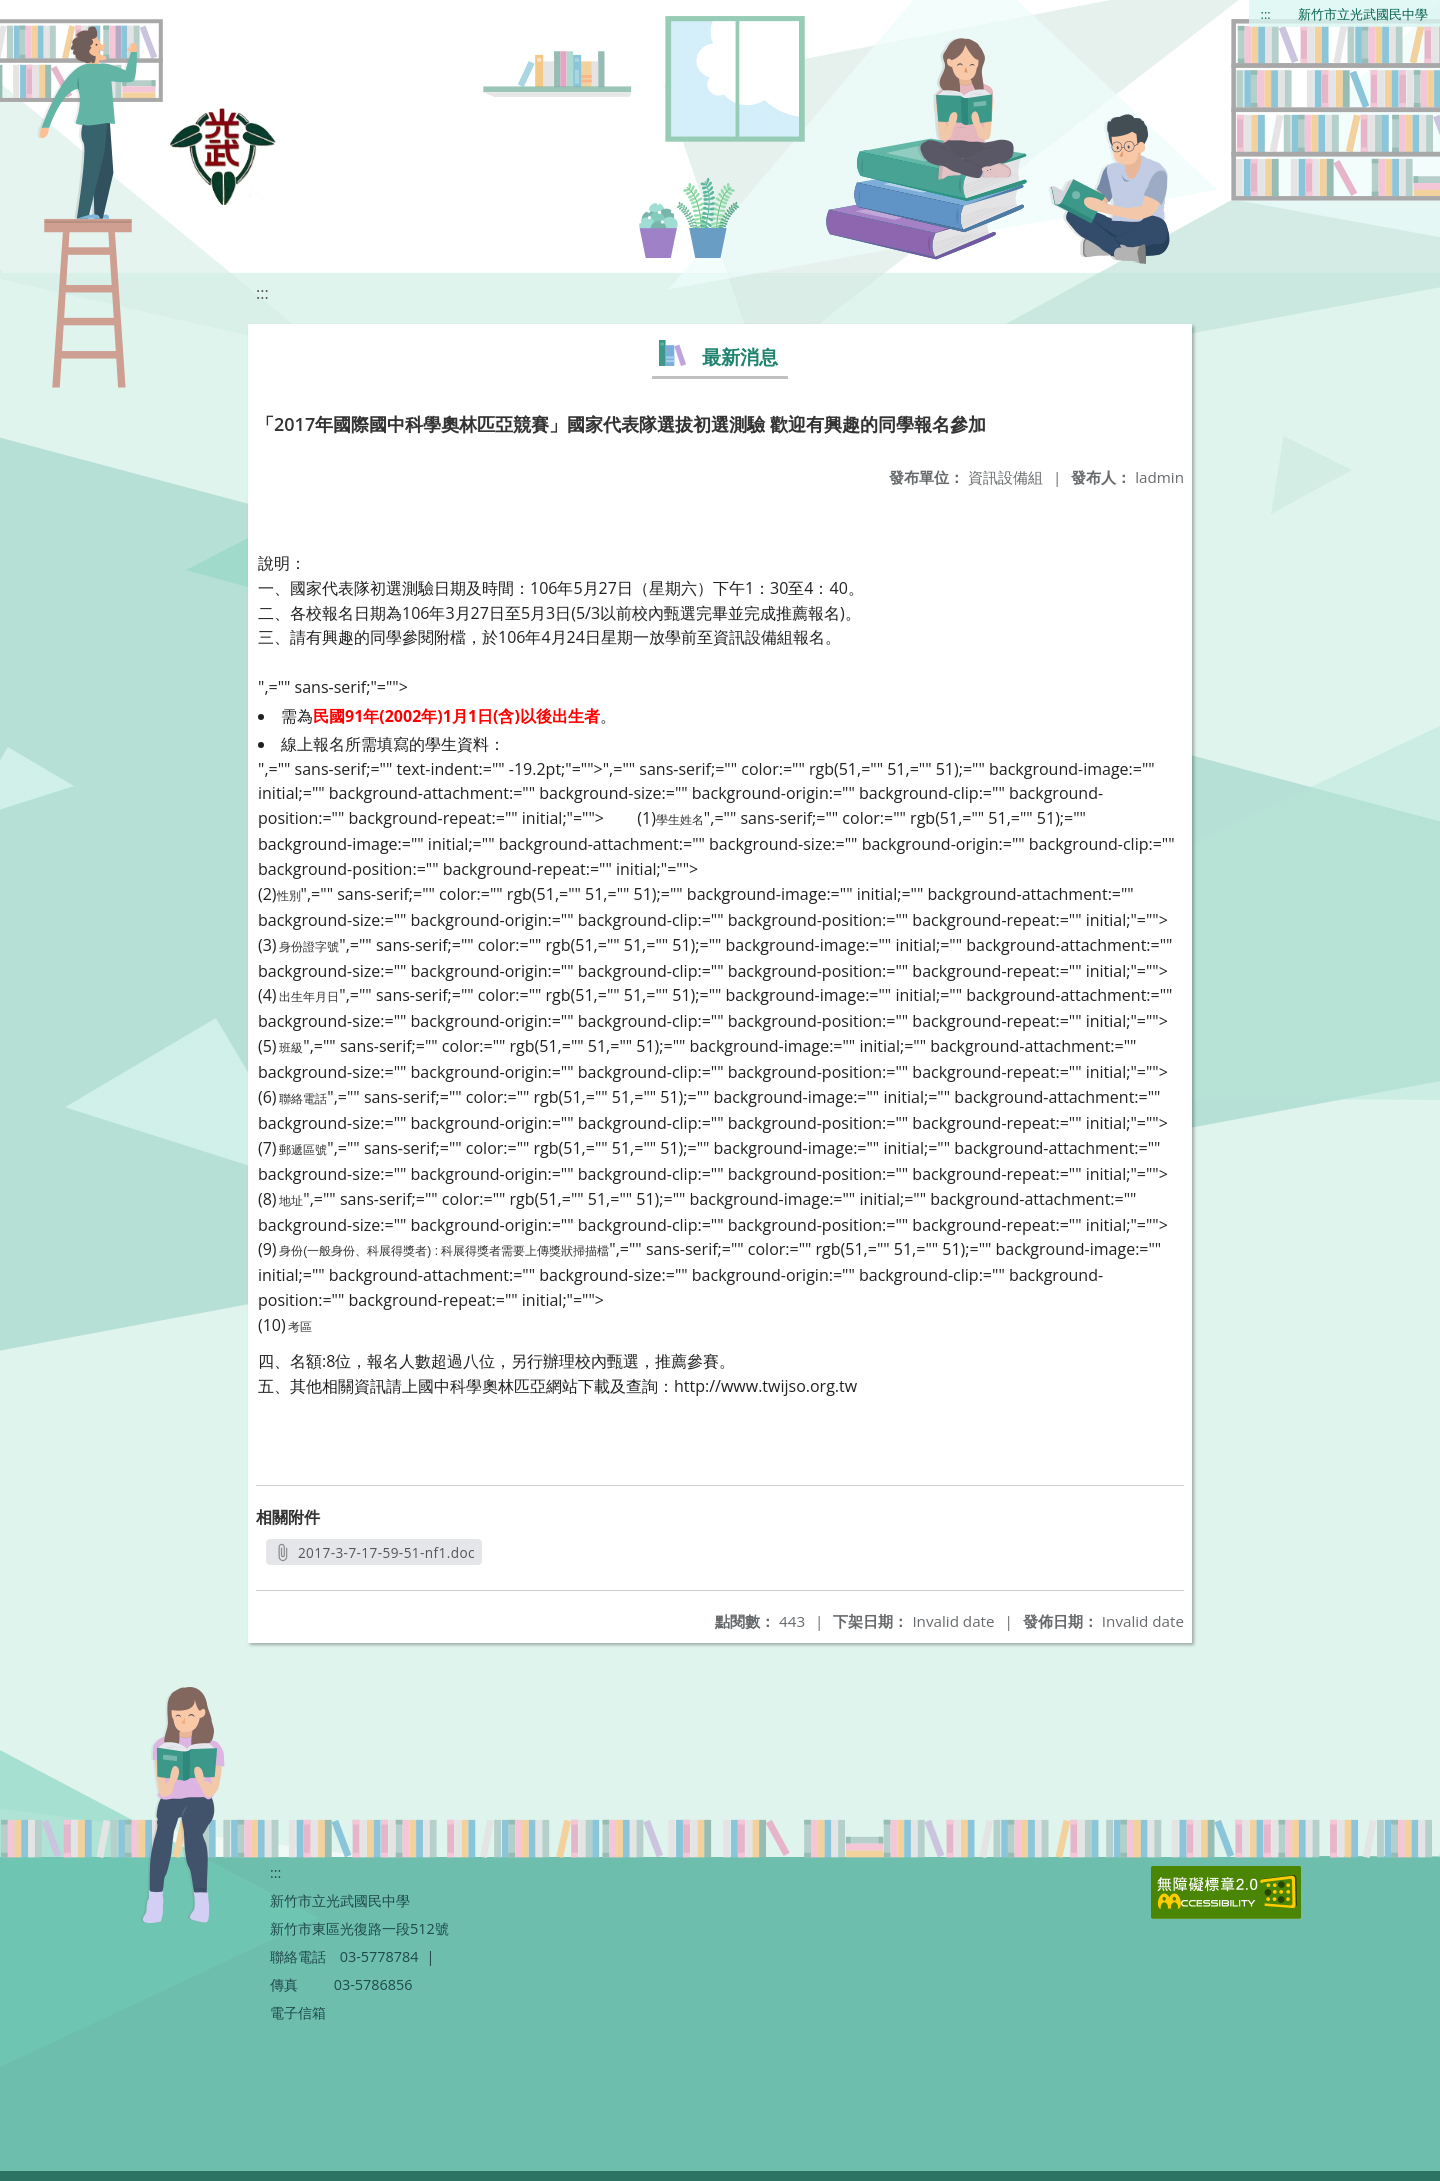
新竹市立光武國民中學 (1363, 14)
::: (1266, 14)
